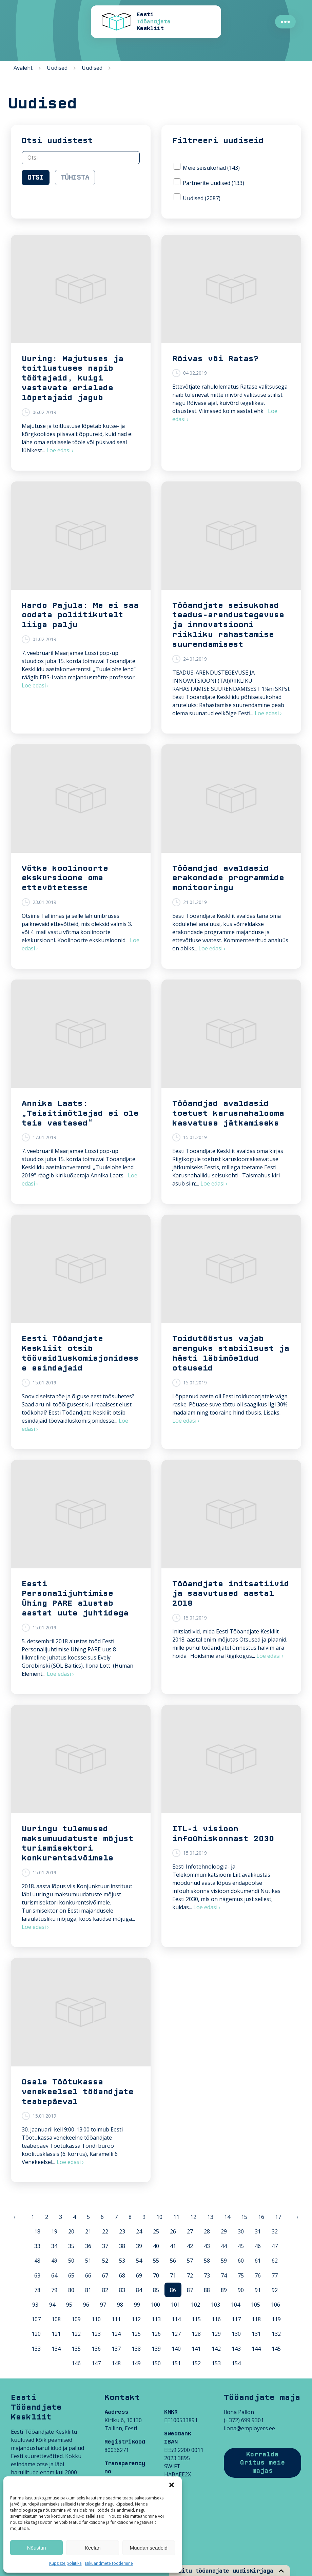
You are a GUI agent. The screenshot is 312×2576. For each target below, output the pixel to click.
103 (215, 2304)
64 (54, 2275)
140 (176, 2348)
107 (36, 2319)
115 (196, 2319)
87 (190, 2290)
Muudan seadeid (149, 2548)
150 (156, 2363)
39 (139, 2246)
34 (54, 2246)
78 (37, 2290)
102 (195, 2304)
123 (96, 2333)
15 (244, 2217)
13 (210, 2217)
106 (275, 2304)
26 (173, 2231)
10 (159, 2217)
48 (37, 2260)
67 (105, 2275)
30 (241, 2231)
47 (275, 2246)
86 (173, 2290)
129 (216, 2333)
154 (236, 2363)
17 (278, 2217)
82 (105, 2290)
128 (196, 2333)
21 (88, 2231)
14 (227, 2217)
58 (207, 2260)
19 (54, 2231)
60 (241, 2260)
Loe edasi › (60, 450)
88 (207, 2290)
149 (136, 2363)
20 (71, 2231)
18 (37, 2231)
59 (224, 2260)
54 (139, 2260)
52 (105, 2260)
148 (116, 2363)
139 (156, 2348)
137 (116, 2348)
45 (241, 2246)
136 (96, 2348)
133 (36, 2348)
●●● (285, 21)
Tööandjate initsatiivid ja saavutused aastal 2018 (230, 1594)
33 (37, 2246)
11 (176, 2217)
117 (236, 2319)
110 (96, 2319)
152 (196, 2363)
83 (122, 2290)
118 (256, 2319)
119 (276, 2319)
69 (139, 2275)
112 (136, 2319)
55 (156, 2260)
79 (54, 2290)
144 (256, 2348)
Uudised (57, 67)
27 (190, 2231)
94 (52, 2304)
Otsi (35, 177)
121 (56, 2333)
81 (88, 2290)
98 (120, 2304)
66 (88, 2275)
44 (224, 2246)
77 (275, 2275)
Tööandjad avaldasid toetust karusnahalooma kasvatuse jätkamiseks (228, 1113)
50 (71, 2260)
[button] (171, 2484)
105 (255, 2304)
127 (176, 2333)
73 (207, 2275)
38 (122, 2246)
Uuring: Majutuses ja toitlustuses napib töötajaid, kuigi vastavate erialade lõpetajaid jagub (72, 378)
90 (241, 2290)
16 (261, 2217)
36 (88, 2246)
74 (224, 2275)
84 (139, 2290)
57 (190, 2260)
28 (207, 2231)
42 (190, 2246)
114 (176, 2319)
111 (116, 2319)
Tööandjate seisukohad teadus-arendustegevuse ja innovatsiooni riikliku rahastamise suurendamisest (228, 625)
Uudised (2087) (197, 197)
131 (256, 2333)
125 (136, 2333)
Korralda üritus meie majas (262, 2462)
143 (236, 2348)
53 (122, 2260)
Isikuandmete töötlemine (109, 2563)
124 (116, 2333)
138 (136, 2348)
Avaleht (23, 67)
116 (216, 2319)
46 (258, 2246)
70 (156, 2275)
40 (156, 2246)
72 (190, 2275)
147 (96, 2363)
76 (258, 2275)
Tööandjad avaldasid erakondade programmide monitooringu (228, 878)
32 (275, 2231)
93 (35, 2304)
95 (69, 2304)
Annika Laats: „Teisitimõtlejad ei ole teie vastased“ (80, 1113)
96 (86, 2304)
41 (173, 2246)
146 (76, 2363)
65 (71, 2275)
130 (236, 2333)
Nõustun (36, 2548)
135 (76, 2348)
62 (275, 2260)
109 (76, 2319)
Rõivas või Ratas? (215, 358)
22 (105, 2231)
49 (54, 2260)
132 (276, 2333)
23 (122, 2231)
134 (56, 2348)
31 (258, 2231)
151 (176, 2363)
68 (122, 2275)
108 (56, 2319)
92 (275, 2290)
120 (36, 2333)
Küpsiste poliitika (65, 2563)
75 (241, 2275)
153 (216, 2363)
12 (193, 2217)
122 (76, 2333)
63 (37, 2275)
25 (156, 2231)
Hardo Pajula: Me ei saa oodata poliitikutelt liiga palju (80, 615)
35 (71, 2246)
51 (88, 2260)
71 (173, 2275)
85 (156, 2290)
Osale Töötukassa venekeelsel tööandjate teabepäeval (78, 2092)
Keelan (93, 2548)
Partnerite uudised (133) (209, 182)
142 (216, 2348)
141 (196, 2348)
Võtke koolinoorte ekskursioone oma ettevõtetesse (65, 878)
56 (173, 2260)
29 (224, 2231)
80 (71, 2290)
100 (155, 2304)
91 (258, 2290)
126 (156, 2333)
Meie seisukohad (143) (207, 167)
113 (156, 2319)
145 (276, 2348)
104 (235, 2304)
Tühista (75, 177)
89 (224, 2290)
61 (258, 2260)
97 (103, 2304)
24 (139, 2231)
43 (207, 2246)
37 (105, 2246)
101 (175, 2304)
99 (137, 2304)
